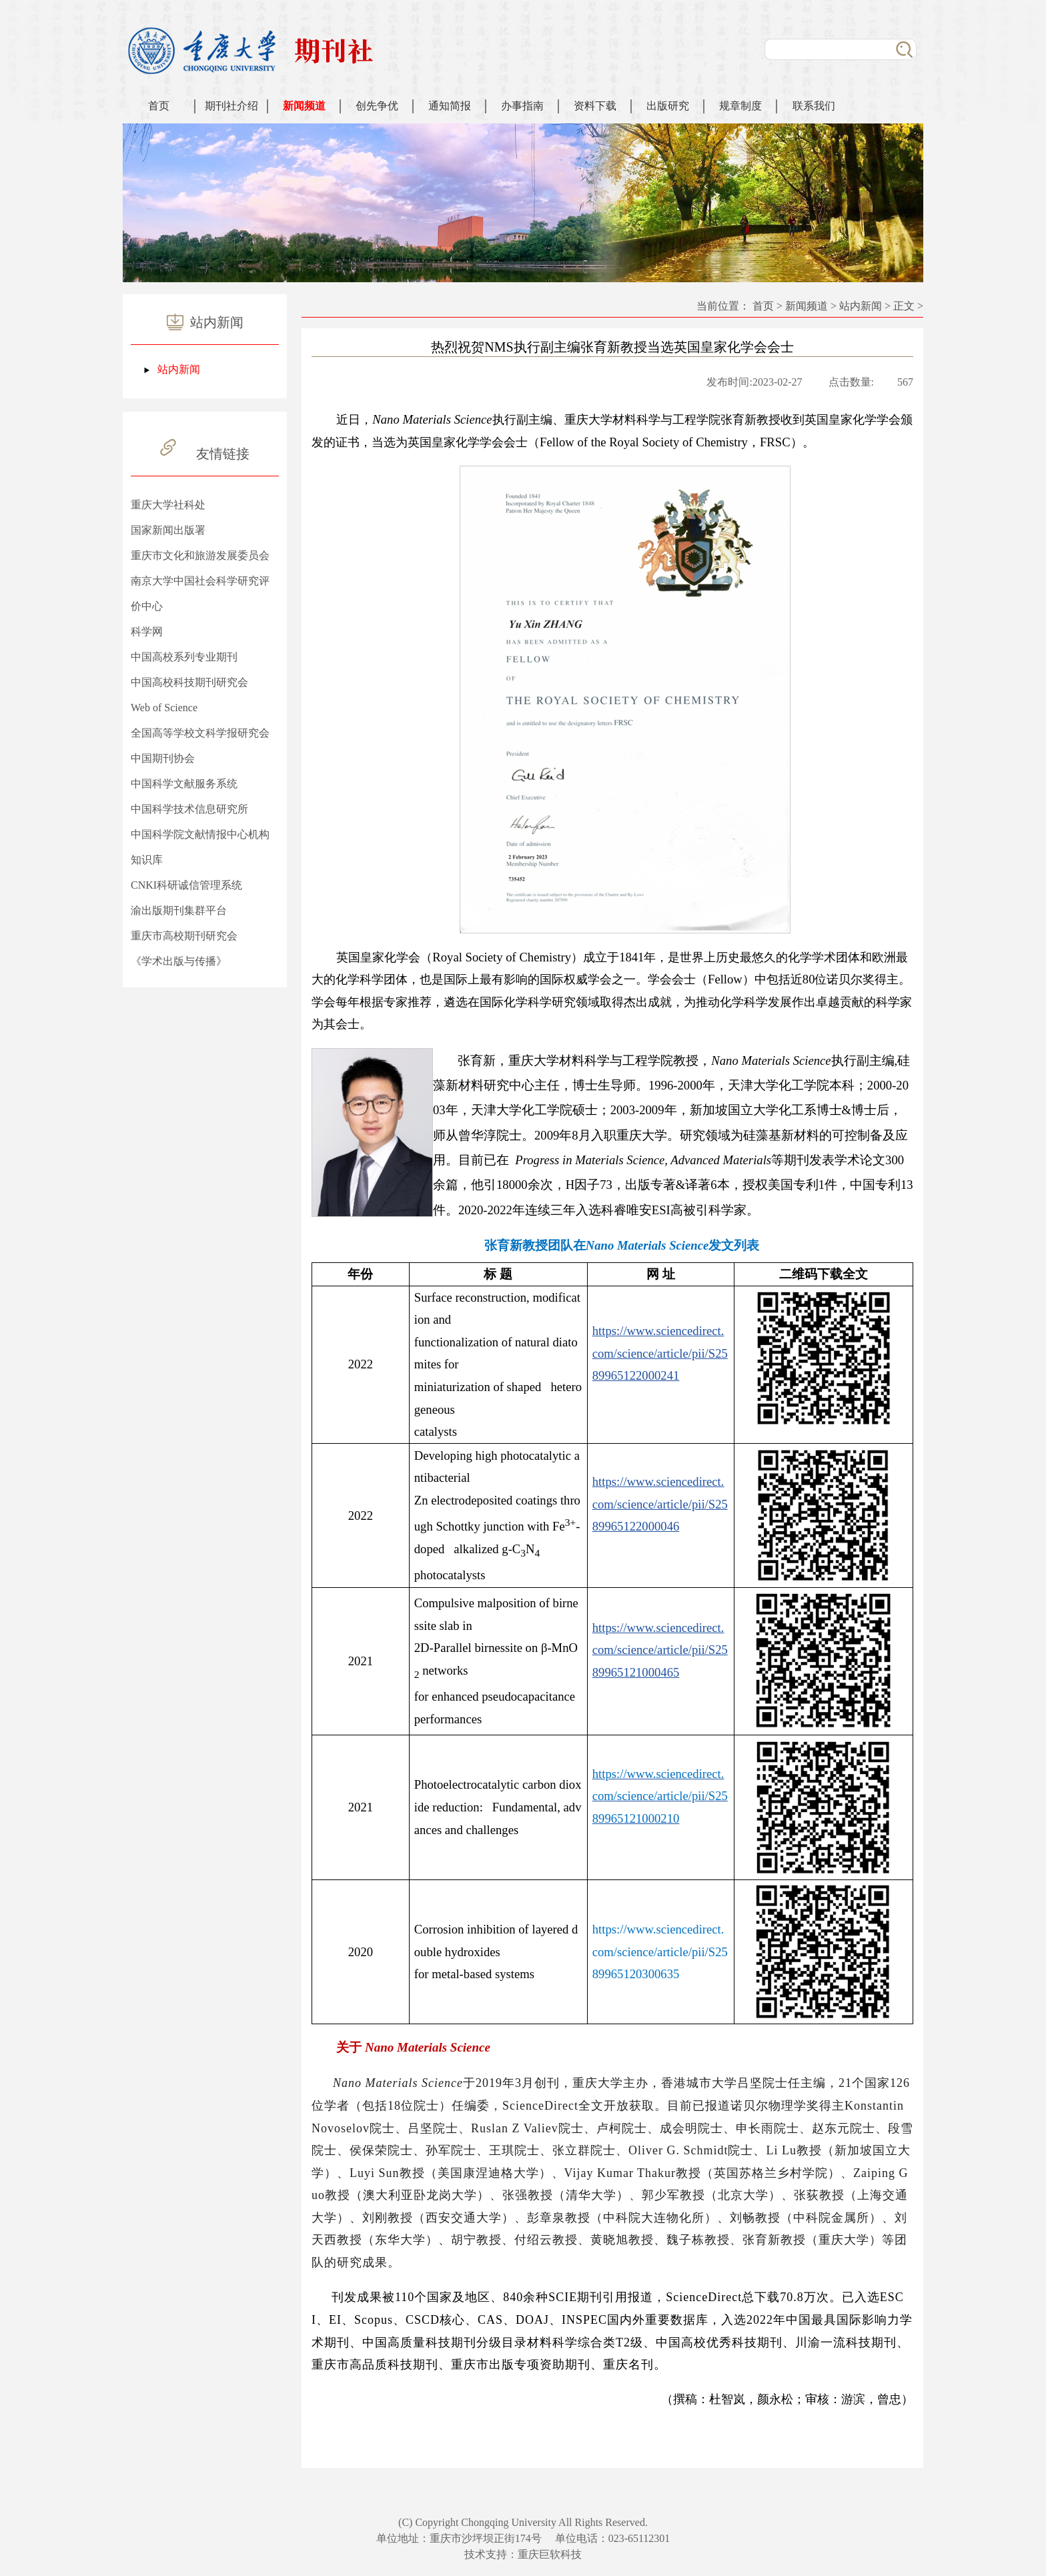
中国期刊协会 (163, 758)
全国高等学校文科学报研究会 (200, 733)
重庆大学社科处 (168, 504)
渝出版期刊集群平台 (179, 910)
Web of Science (164, 707)
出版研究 (667, 105)
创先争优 (377, 105)
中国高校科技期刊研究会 (189, 682)
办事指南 (522, 105)
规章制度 (740, 105)
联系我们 (814, 105)
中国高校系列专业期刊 (184, 657)
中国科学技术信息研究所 (189, 809)
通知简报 (449, 105)
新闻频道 (304, 105)
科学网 (147, 631)
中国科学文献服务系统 (184, 783)
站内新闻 (178, 369)
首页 (158, 105)
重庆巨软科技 (550, 2554)
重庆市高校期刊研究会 (184, 935)
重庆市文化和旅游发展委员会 (200, 555)
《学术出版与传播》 (179, 961)
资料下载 (595, 105)
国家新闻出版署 (168, 530)
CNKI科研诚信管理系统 (186, 885)
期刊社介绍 (231, 105)
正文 (904, 306)
